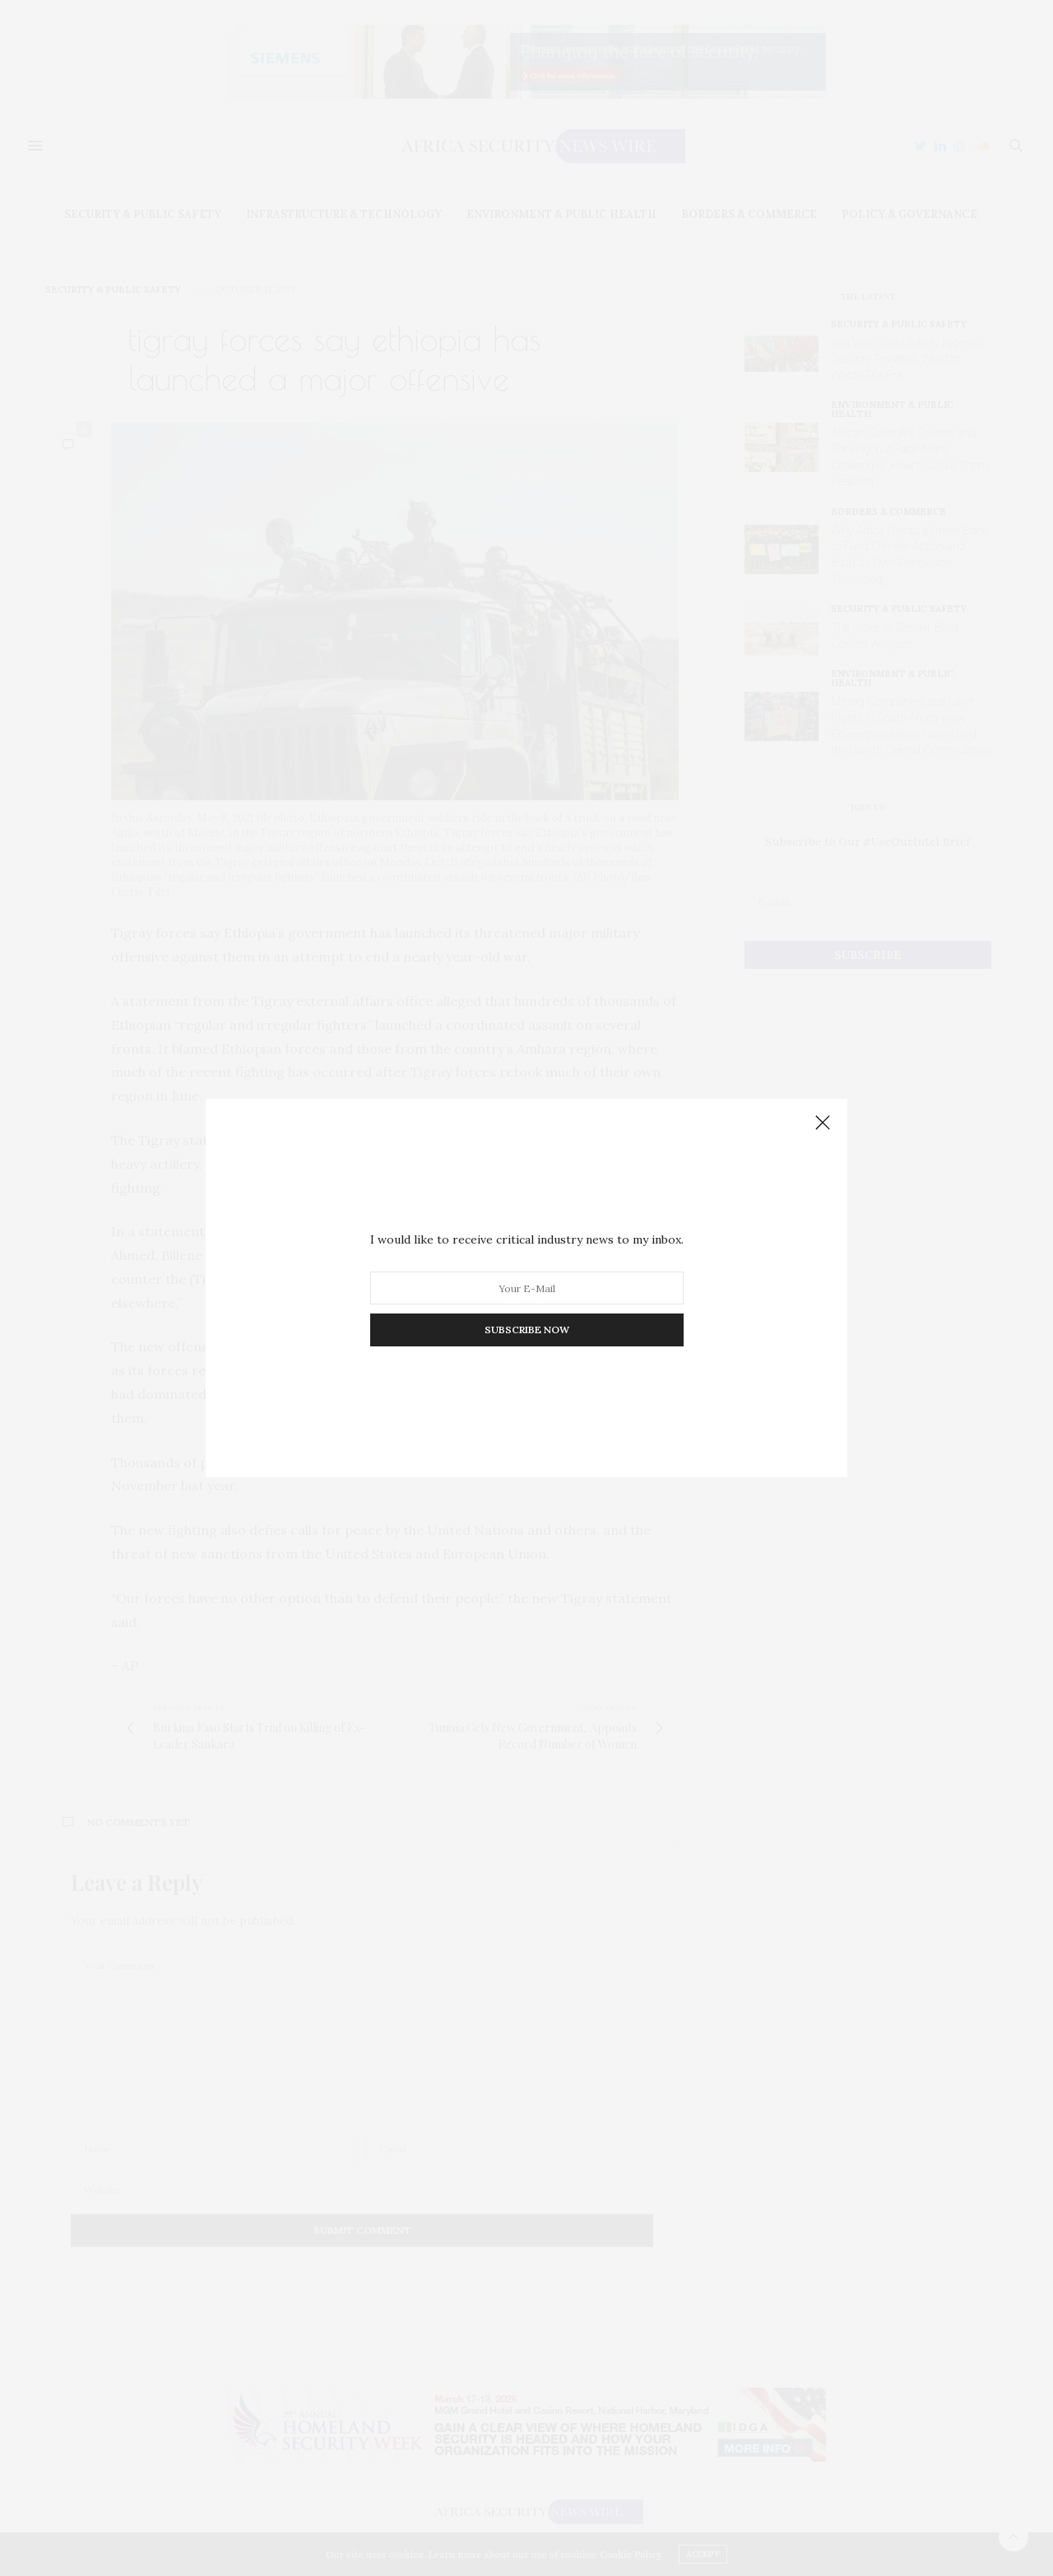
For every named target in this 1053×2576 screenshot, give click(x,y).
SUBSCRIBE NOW (527, 1329)
